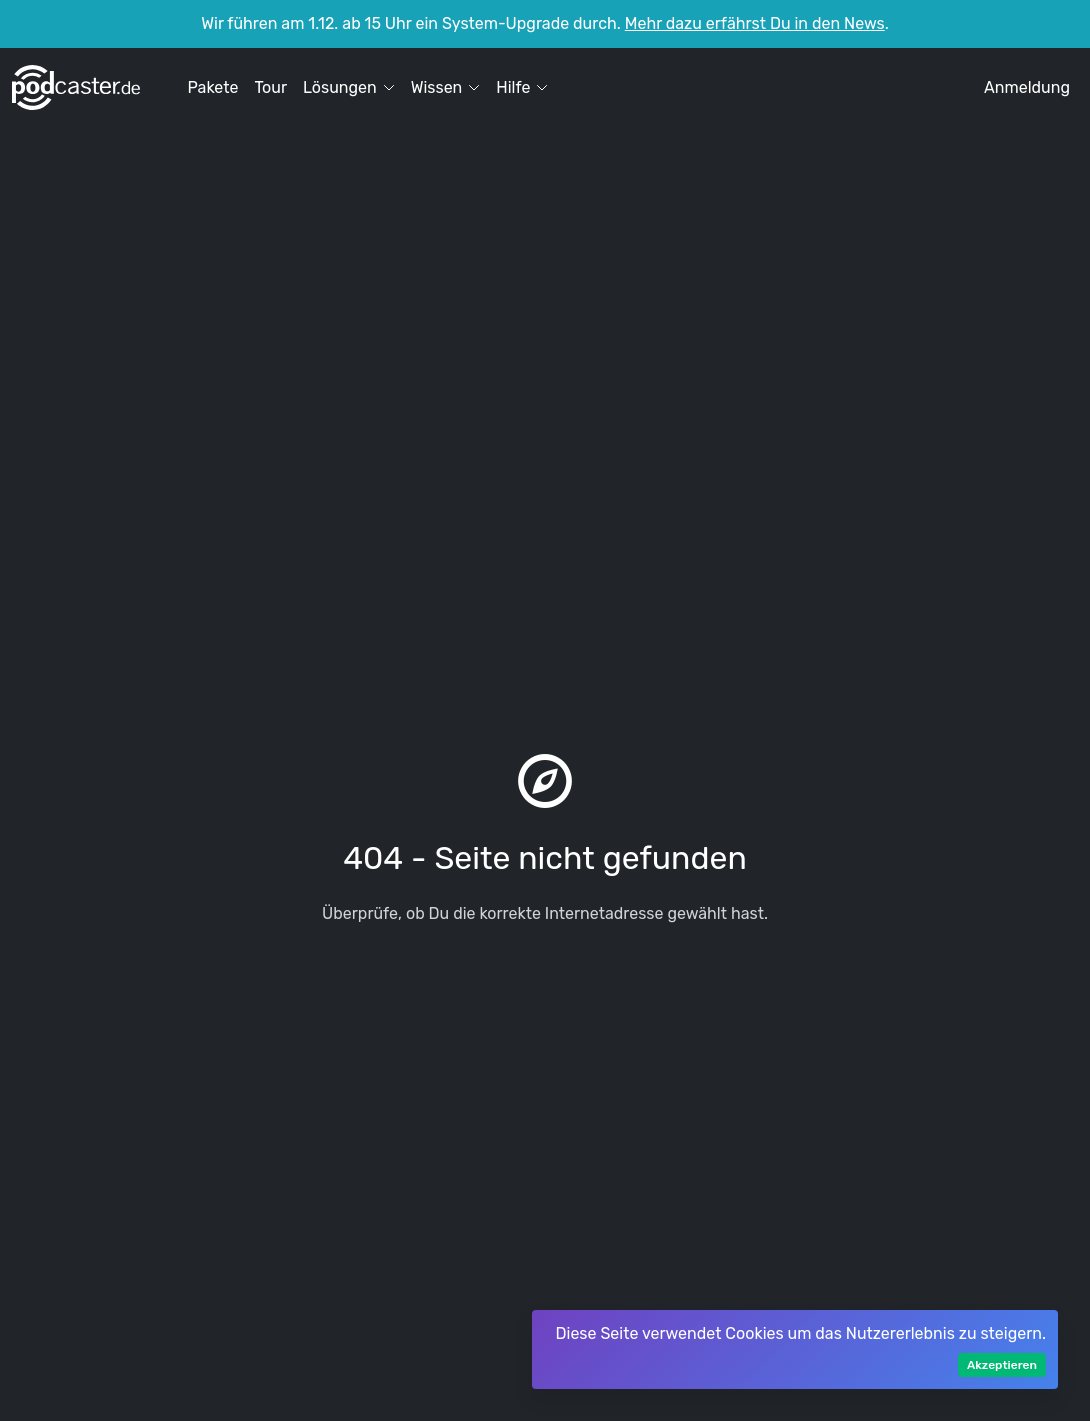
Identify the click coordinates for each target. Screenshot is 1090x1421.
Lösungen (349, 87)
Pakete (212, 87)
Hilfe (522, 87)
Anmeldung (1027, 87)
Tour (270, 87)
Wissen (446, 87)
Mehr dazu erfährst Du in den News (755, 23)
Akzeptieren (1002, 1365)
